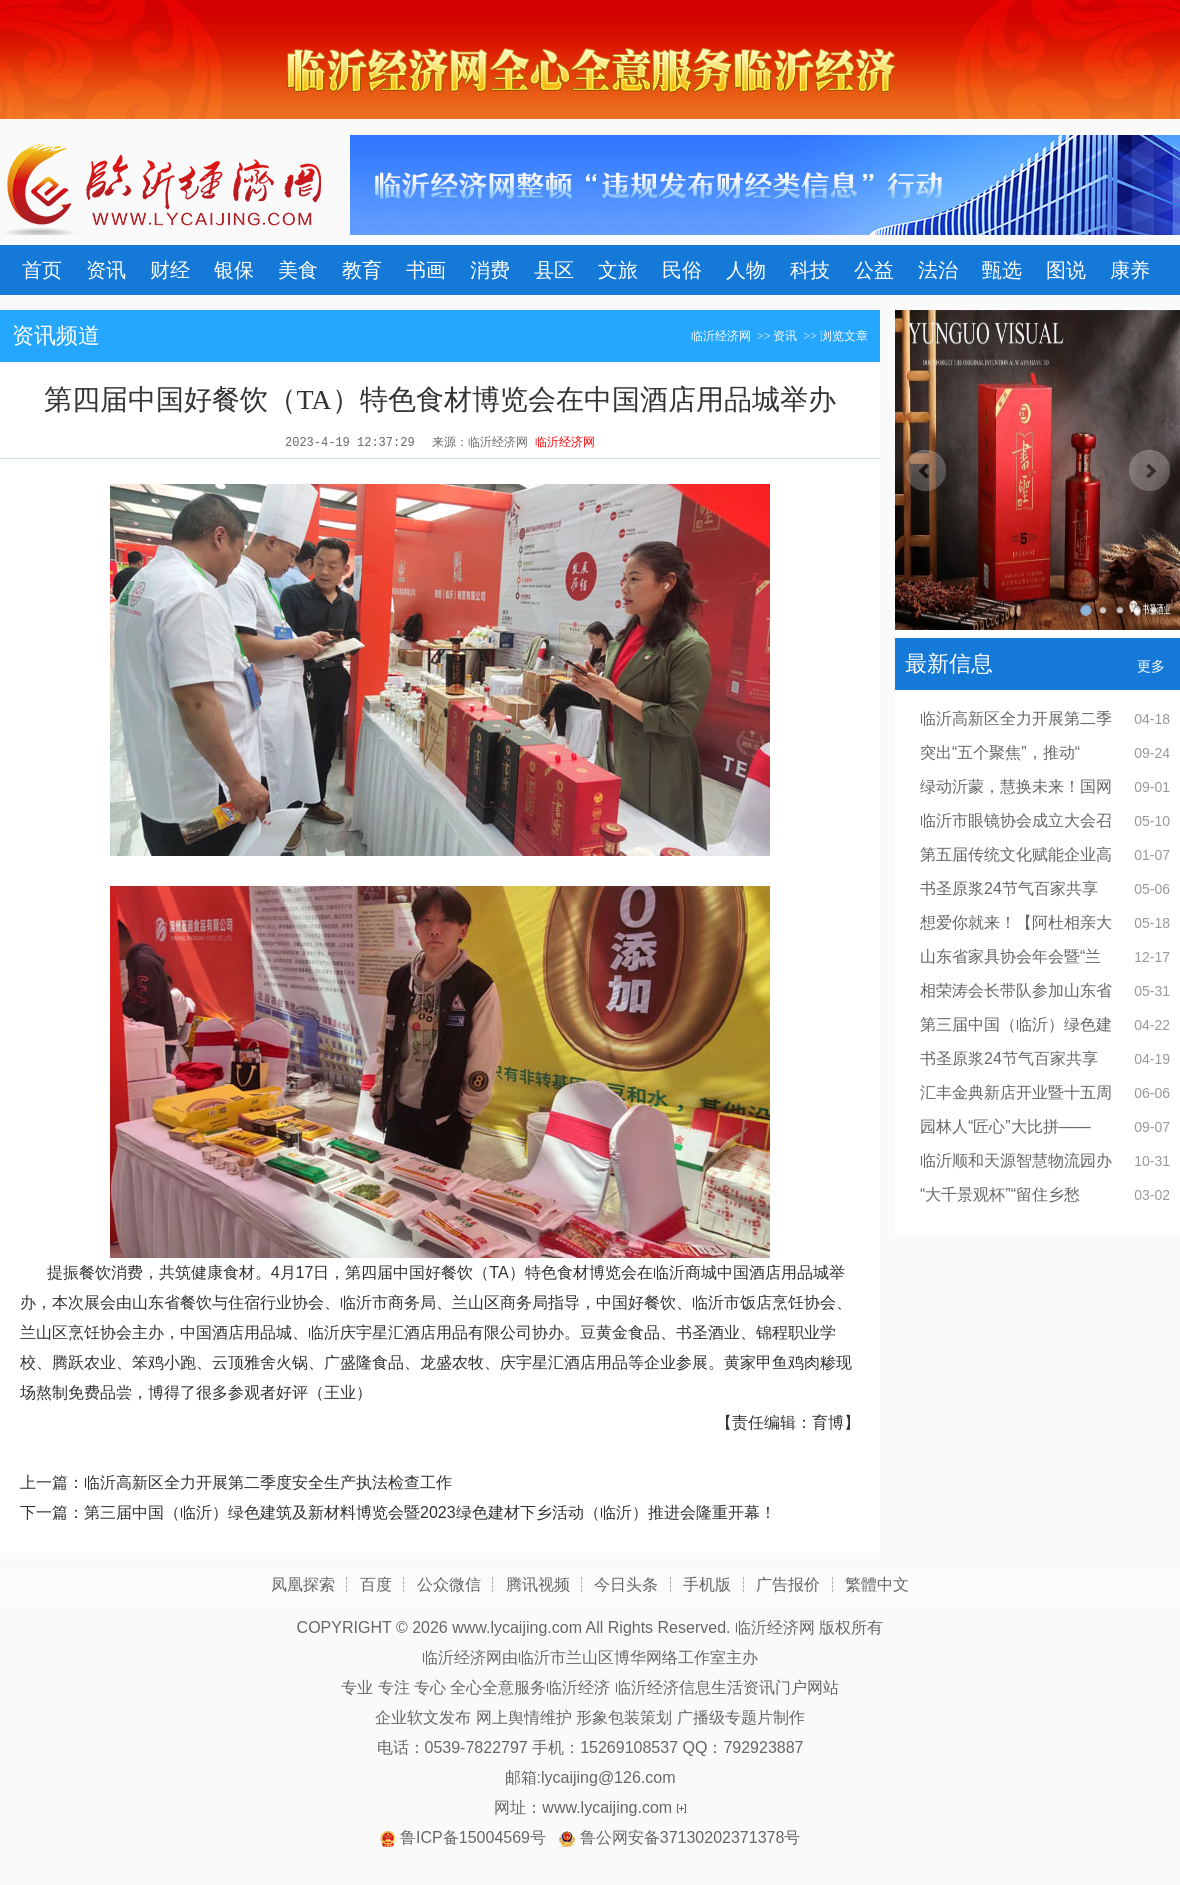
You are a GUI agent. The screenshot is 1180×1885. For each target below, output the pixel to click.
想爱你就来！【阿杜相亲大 (1016, 922)
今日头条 (626, 1584)
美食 (298, 270)
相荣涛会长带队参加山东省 (1016, 990)
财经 (170, 270)
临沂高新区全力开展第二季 (1016, 718)
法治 (938, 270)
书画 (426, 270)
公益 (874, 270)
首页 (42, 270)
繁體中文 (877, 1584)
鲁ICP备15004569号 (473, 1837)
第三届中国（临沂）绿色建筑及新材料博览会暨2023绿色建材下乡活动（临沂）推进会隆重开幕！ (430, 1512)
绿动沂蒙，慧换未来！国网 (1016, 786)
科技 (810, 270)
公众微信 (449, 1584)
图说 (1066, 270)
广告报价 (788, 1584)
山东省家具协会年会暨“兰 (1010, 956)
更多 (1151, 666)
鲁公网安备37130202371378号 (690, 1837)
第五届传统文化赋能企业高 (1016, 854)
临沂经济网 (721, 336)
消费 (490, 270)
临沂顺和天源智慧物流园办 (1016, 1160)
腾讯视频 (538, 1584)
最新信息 (949, 663)
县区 (554, 270)
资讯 (106, 270)
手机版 (707, 1584)
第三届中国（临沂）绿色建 (1016, 1024)
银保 (234, 270)
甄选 (1002, 270)
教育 (362, 270)
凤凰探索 (303, 1584)
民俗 (682, 270)
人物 (746, 270)
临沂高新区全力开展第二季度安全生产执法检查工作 (268, 1482)
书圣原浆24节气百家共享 (1009, 888)
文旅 (618, 270)
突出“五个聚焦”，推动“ (1000, 752)
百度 (376, 1584)
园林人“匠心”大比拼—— (1005, 1126)
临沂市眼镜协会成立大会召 (1016, 820)
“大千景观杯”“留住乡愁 (1000, 1194)
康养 (1130, 270)
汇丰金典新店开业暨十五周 (1016, 1092)
